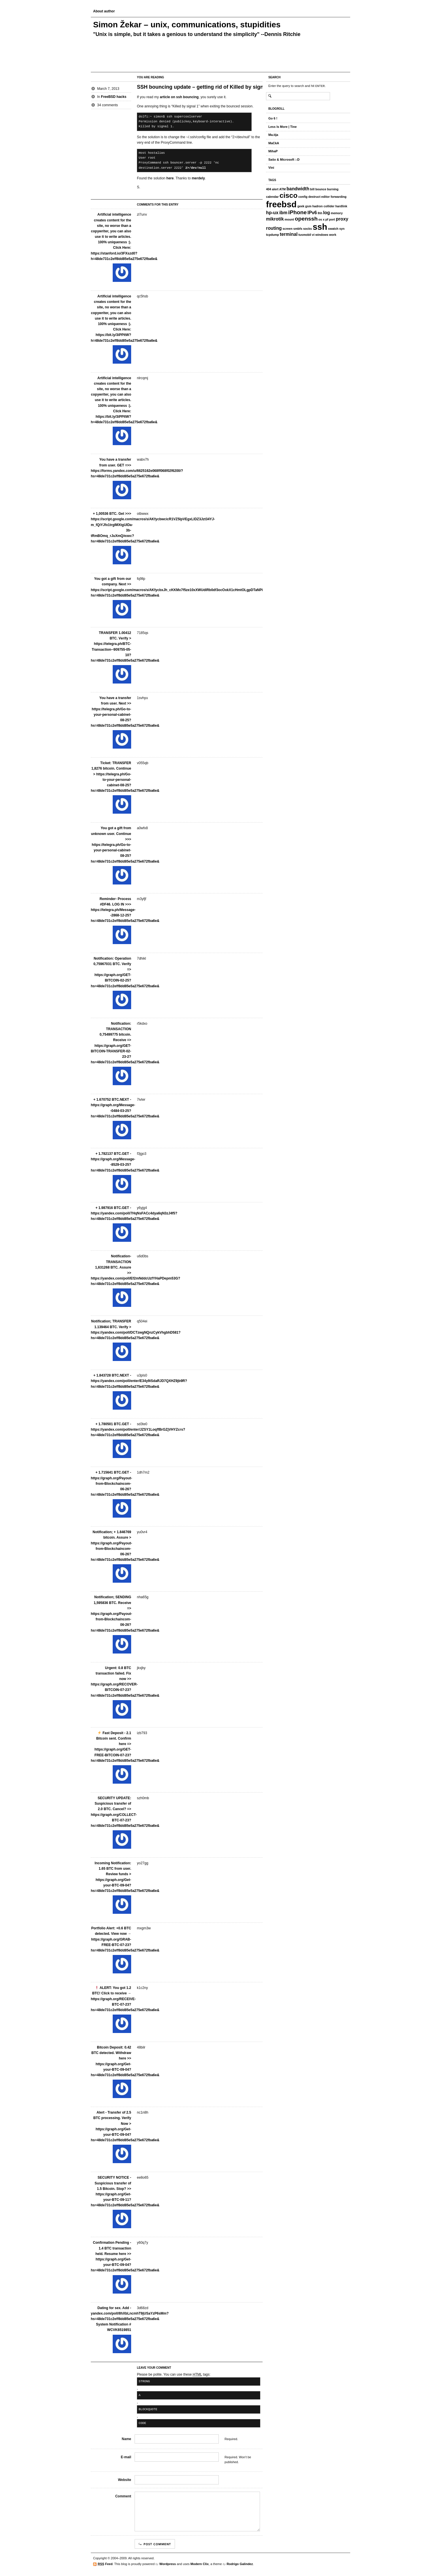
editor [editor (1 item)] (325, 196)
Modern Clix (200, 2564)
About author (104, 11)
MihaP (273, 151)
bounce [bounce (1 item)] (320, 189)
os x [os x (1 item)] (321, 219)
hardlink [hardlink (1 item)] (341, 206)
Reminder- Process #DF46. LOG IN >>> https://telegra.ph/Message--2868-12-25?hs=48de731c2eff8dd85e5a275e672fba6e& (125, 910)
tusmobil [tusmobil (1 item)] (304, 234)
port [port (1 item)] (332, 219)
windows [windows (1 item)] (321, 234)
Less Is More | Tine (282, 126)
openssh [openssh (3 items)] (306, 219)
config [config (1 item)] (303, 196)
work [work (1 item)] (332, 234)
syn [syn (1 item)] (341, 228)
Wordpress (167, 2564)
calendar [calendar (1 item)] (272, 196)
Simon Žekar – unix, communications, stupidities (186, 24)
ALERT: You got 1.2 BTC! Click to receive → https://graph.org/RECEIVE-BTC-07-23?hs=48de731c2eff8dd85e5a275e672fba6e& (125, 1999)
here (170, 178)
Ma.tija (273, 134)
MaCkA (273, 143)
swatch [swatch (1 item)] (333, 228)
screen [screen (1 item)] (287, 228)
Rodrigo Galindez (240, 2564)
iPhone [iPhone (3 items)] (297, 212)
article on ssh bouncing (179, 97)
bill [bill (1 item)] (312, 189)
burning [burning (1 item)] (333, 189)
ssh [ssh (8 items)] (320, 226)
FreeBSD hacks (113, 97)
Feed (105, 2564)
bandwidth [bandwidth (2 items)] (298, 188)
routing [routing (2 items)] (274, 228)
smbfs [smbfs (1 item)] (297, 228)
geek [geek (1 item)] (300, 206)
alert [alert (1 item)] (275, 189)
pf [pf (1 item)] (326, 219)
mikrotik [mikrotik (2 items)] (275, 219)
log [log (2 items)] (326, 212)
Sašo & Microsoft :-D (283, 159)
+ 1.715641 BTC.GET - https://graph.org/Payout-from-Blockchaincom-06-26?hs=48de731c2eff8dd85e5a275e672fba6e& (125, 1483)
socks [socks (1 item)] (307, 228)
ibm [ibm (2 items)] (283, 212)
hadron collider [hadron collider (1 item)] (323, 206)
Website (124, 2480)
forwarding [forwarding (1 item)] (338, 196)
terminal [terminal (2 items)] (289, 234)
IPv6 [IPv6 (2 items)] (312, 212)
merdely (198, 178)
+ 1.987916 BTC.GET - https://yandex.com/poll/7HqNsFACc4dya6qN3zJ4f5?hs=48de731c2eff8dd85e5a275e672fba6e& (134, 1213)
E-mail (126, 2457)
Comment (123, 2496)
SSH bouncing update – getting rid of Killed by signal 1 (204, 87)
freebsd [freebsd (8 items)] (281, 204)
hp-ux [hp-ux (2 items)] (272, 212)
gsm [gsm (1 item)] (308, 206)
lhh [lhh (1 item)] (320, 213)
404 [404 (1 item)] (268, 189)
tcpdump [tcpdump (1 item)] (272, 234)
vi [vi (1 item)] (313, 234)
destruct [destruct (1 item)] (314, 196)
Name (126, 2439)
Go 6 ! (272, 118)
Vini (271, 167)
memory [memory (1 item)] (336, 213)
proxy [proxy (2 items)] (342, 219)
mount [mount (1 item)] (289, 219)
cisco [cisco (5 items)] (289, 195)
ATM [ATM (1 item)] (282, 189)
